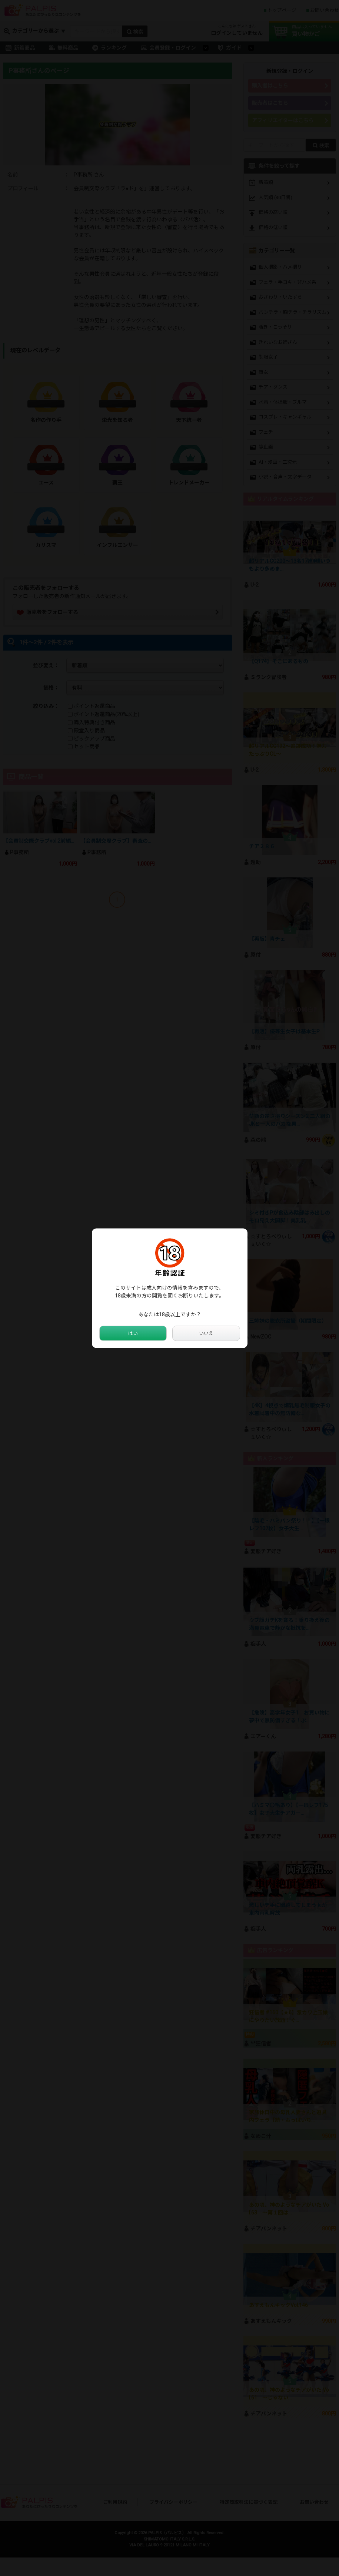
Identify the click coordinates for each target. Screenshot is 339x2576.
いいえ (206, 1333)
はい (133, 1333)
